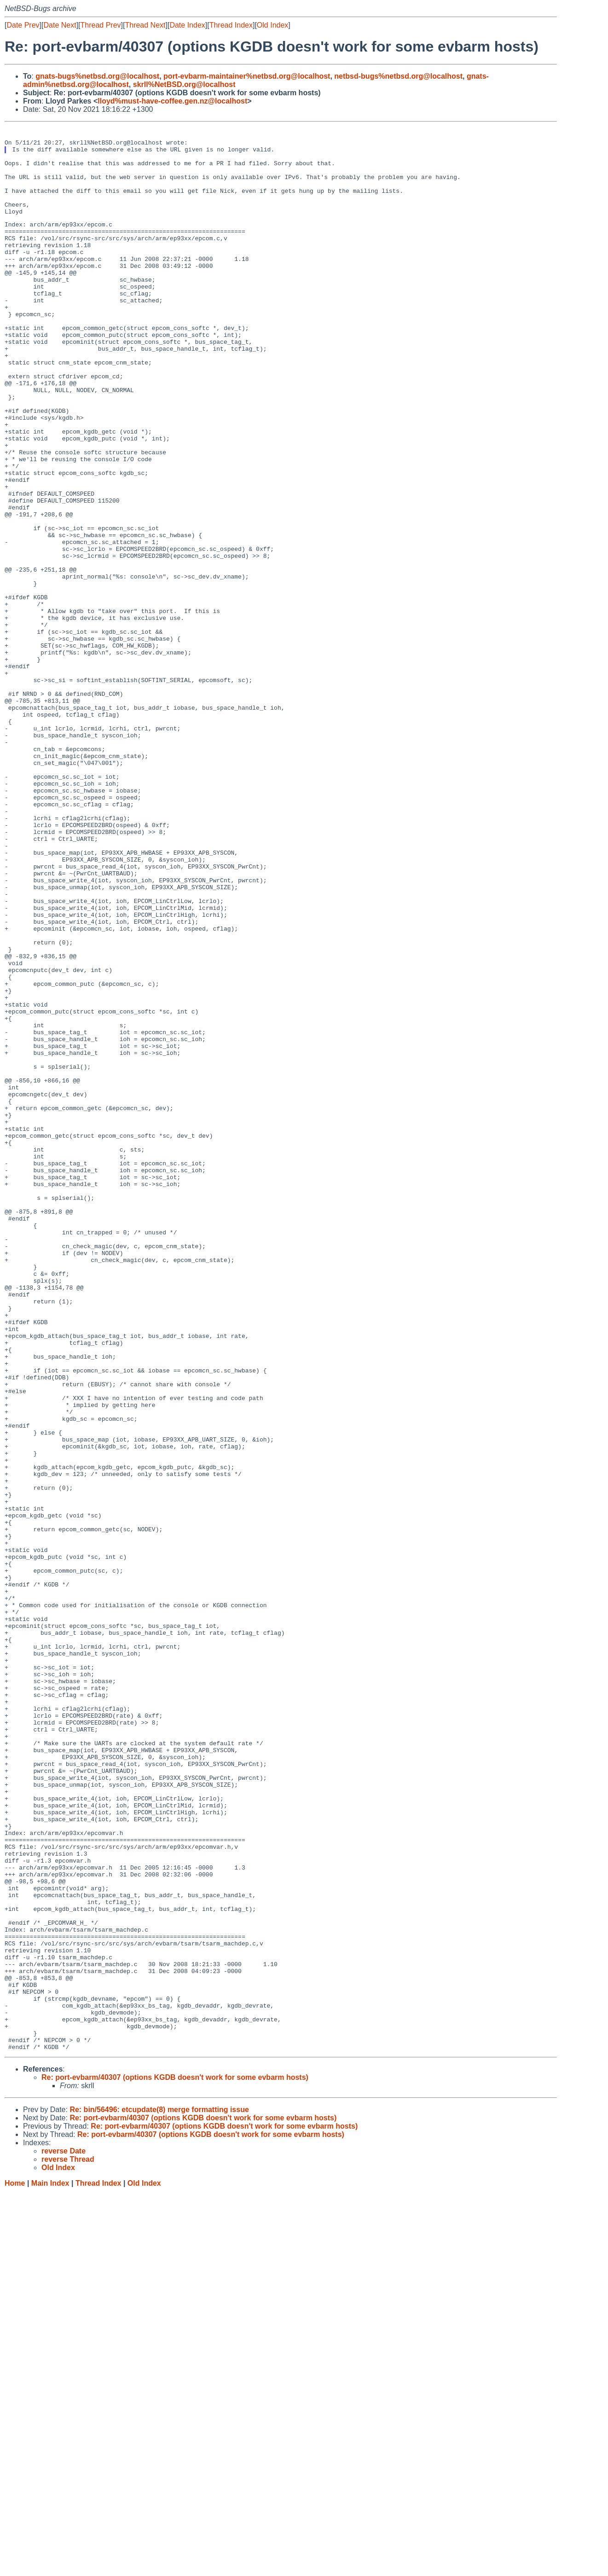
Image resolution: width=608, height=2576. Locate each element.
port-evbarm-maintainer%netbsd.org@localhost (246, 76)
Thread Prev (101, 25)
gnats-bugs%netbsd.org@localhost (97, 76)
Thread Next (145, 25)
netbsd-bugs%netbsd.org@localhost (398, 76)
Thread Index (231, 25)
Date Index (187, 25)
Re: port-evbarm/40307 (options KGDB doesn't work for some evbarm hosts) (174, 2461)
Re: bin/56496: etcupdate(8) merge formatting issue (159, 2493)
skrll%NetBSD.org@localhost (184, 84)
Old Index (272, 25)
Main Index (50, 2567)
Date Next (59, 25)
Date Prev (22, 25)
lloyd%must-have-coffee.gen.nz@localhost (172, 101)
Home (15, 2567)
